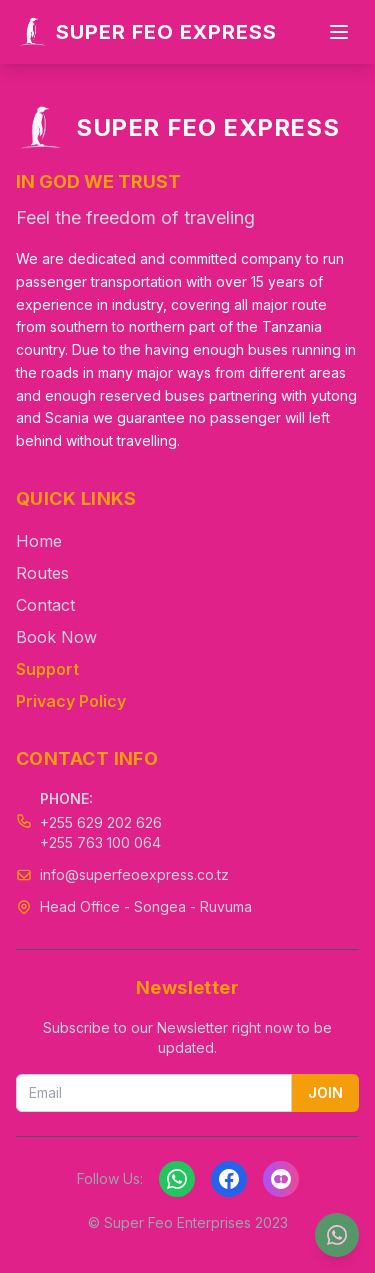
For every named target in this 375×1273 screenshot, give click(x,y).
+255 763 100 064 (100, 842)
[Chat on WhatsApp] (337, 1235)
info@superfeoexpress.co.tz (134, 874)
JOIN (325, 1092)
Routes (42, 573)
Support (47, 669)
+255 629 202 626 (101, 822)
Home (39, 541)
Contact (45, 605)
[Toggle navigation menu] (339, 32)
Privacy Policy (71, 701)
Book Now (56, 637)
